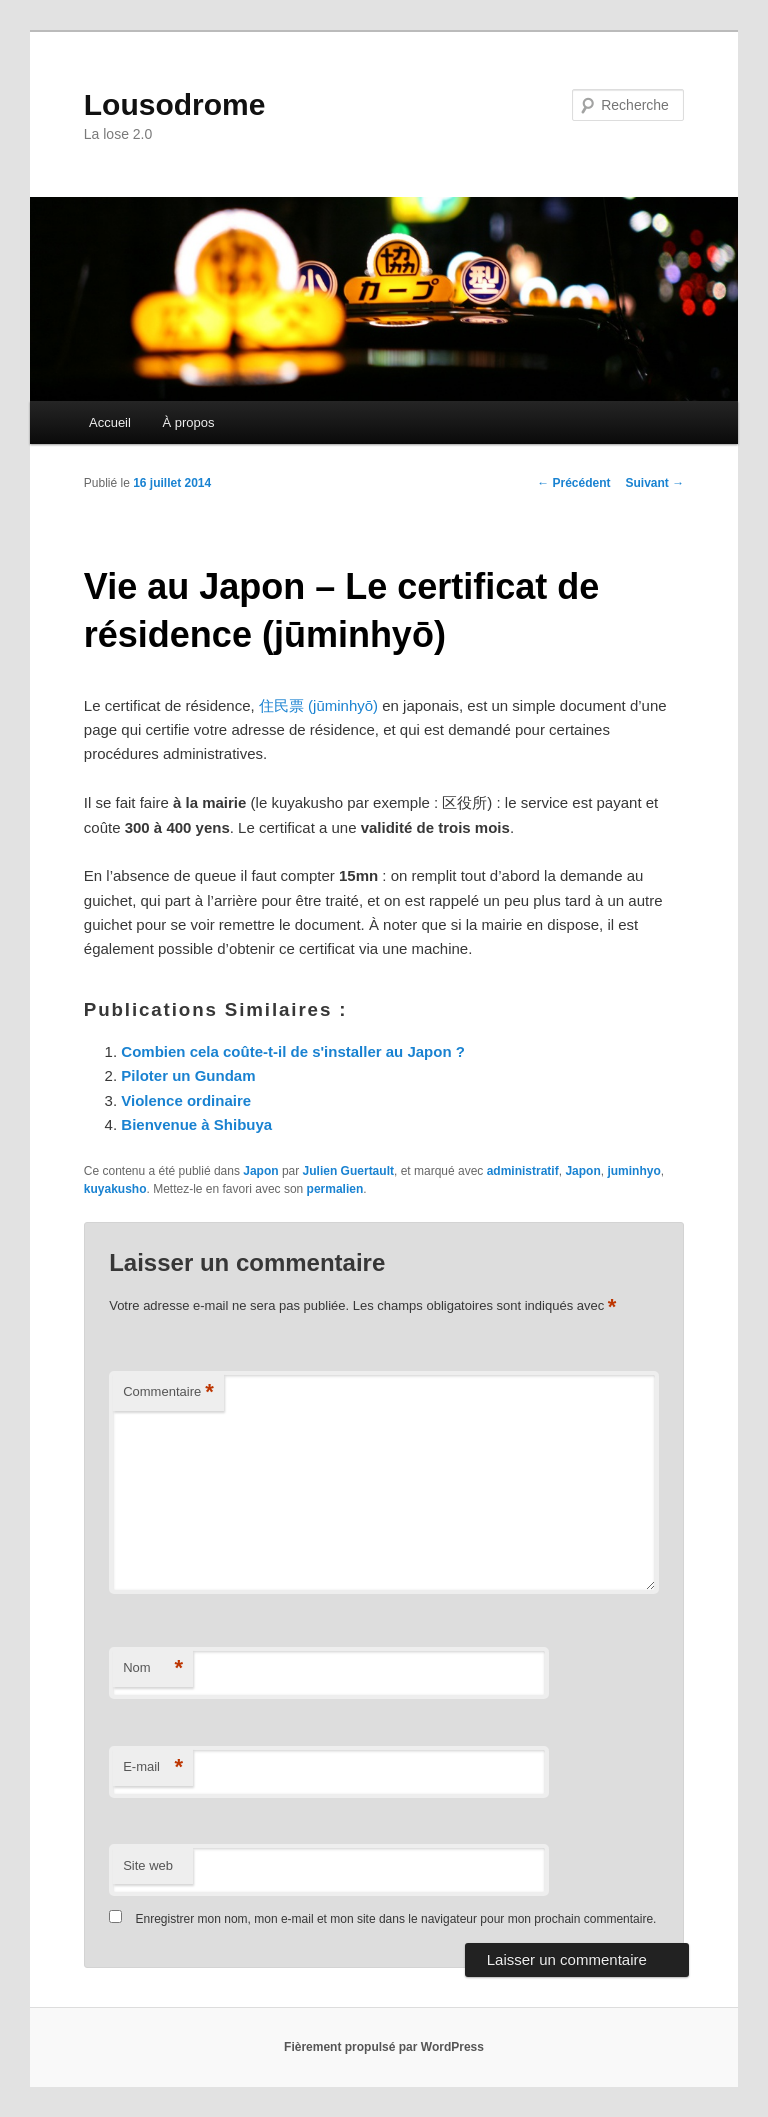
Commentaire (168, 1392)
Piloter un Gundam (188, 1075)
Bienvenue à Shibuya (196, 1124)
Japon (260, 1171)
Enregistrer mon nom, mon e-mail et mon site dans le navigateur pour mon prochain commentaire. (396, 1919)
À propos (188, 422)
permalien (335, 1189)
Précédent (573, 483)
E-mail (153, 1767)
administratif (523, 1171)
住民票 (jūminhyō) (318, 705)
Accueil (110, 422)
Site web (148, 1865)
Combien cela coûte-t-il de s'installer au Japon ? (293, 1051)
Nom (153, 1668)
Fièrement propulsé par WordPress (384, 2047)
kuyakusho (115, 1189)
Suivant (655, 483)
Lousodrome (175, 104)
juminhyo (633, 1171)
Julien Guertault (348, 1171)
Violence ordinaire (186, 1100)
